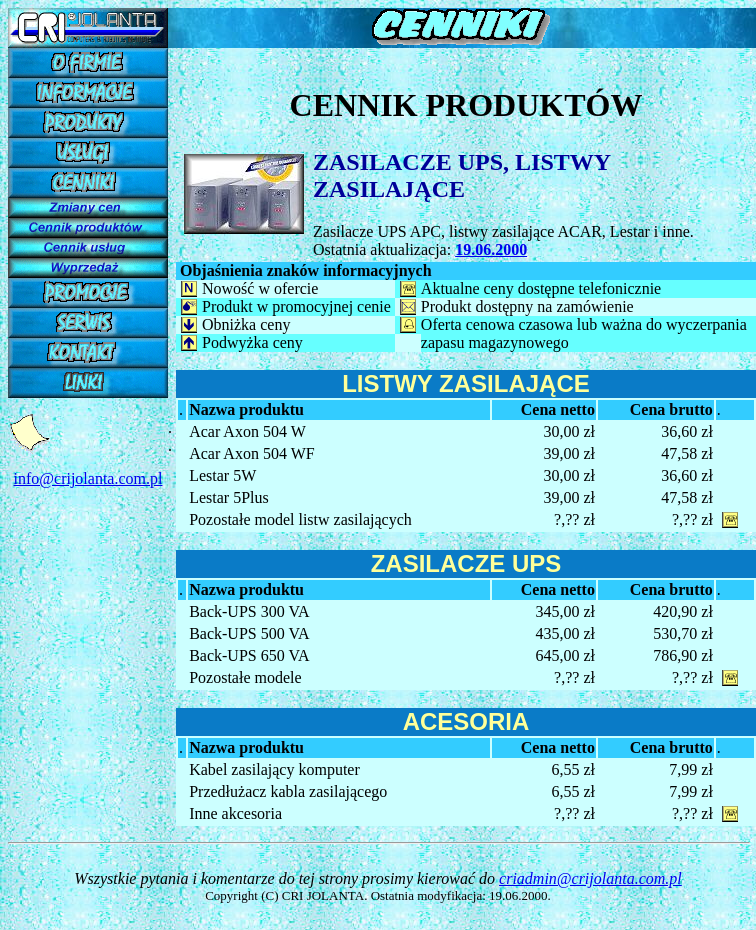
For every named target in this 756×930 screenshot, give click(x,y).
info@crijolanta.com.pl (88, 478)
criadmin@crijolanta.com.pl (590, 878)
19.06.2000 (491, 249)
